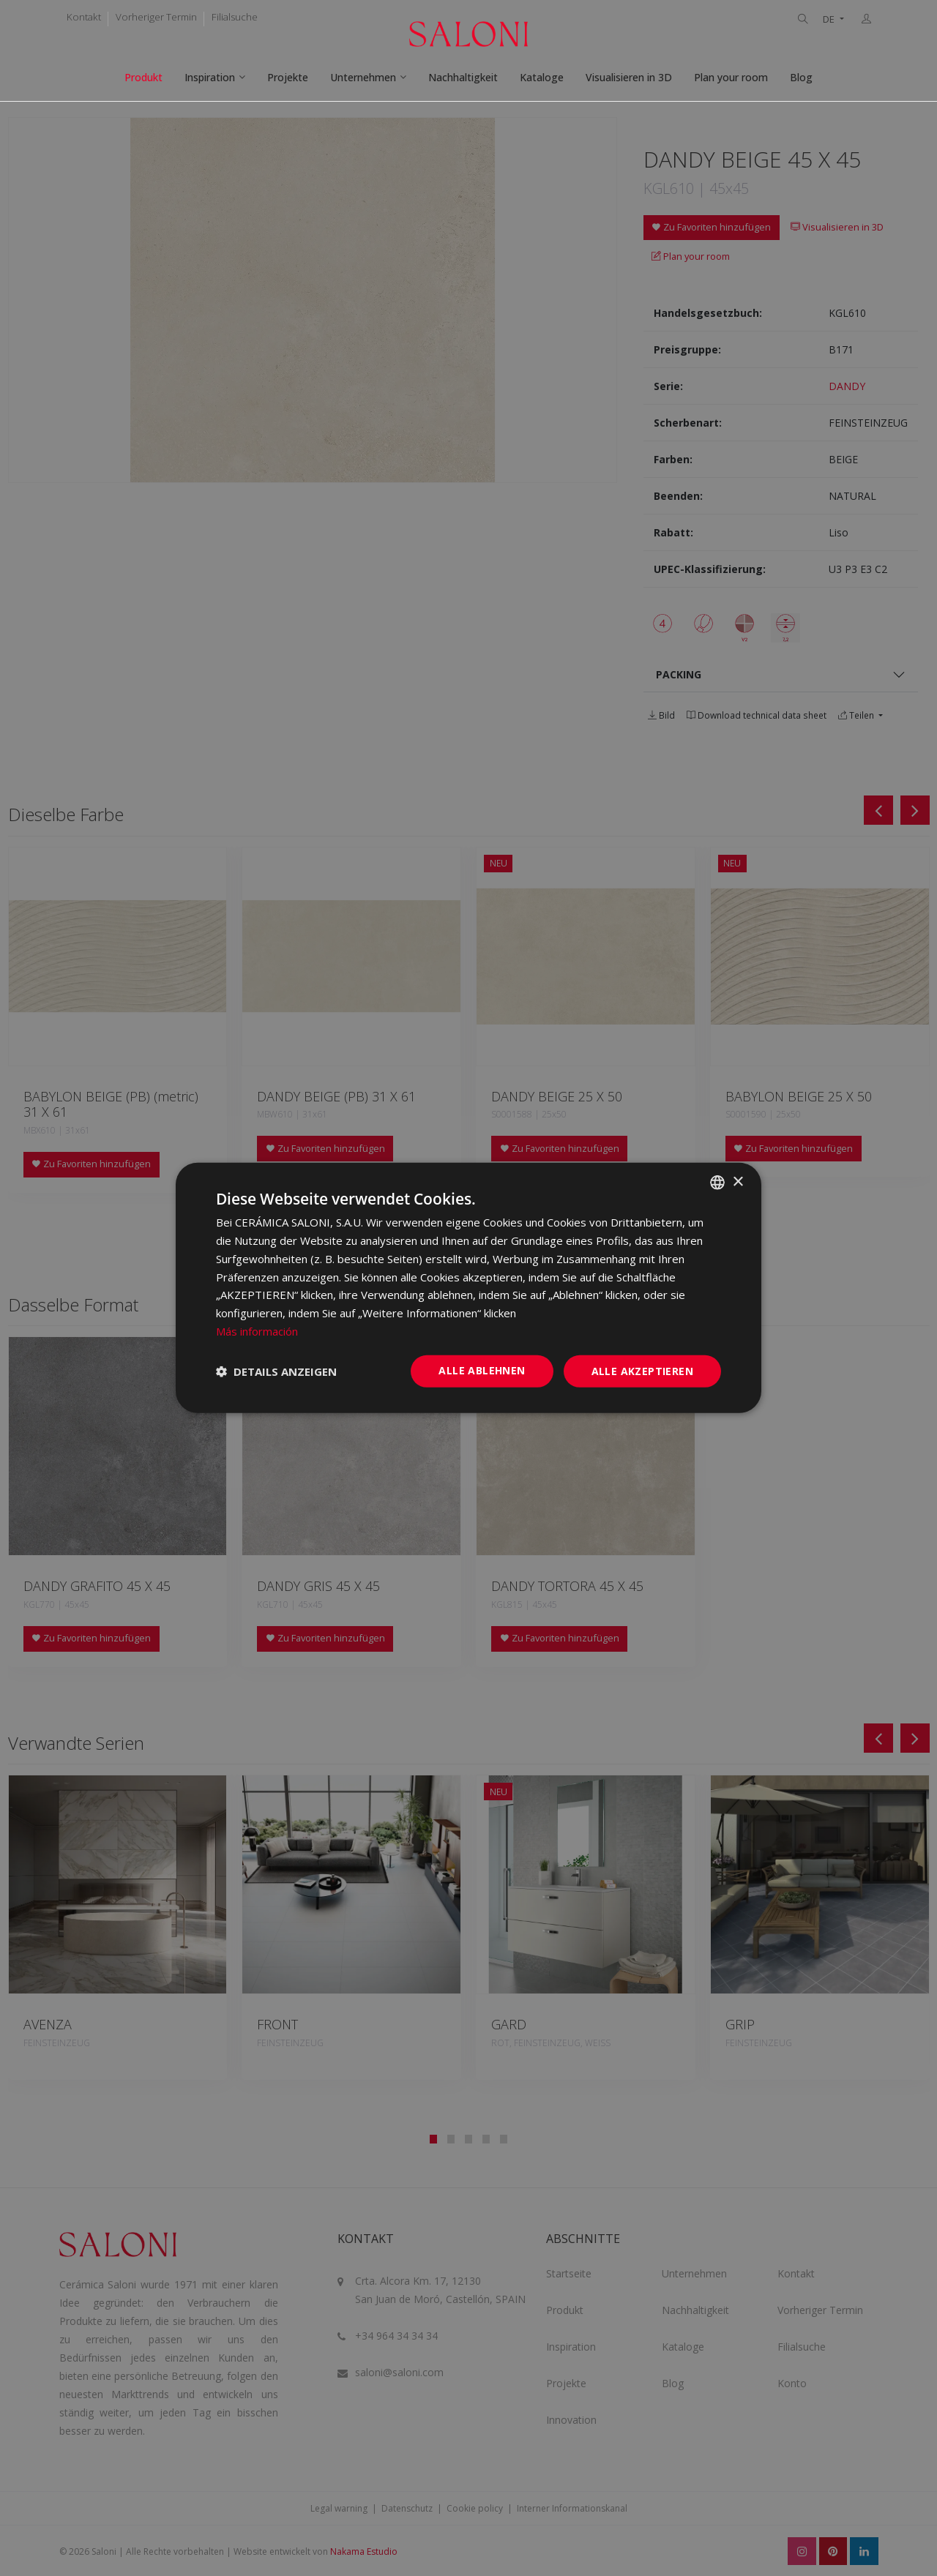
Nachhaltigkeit (463, 77)
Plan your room (731, 77)
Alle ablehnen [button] (481, 1370)
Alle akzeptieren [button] (642, 1370)
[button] (276, 1371)
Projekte (287, 77)
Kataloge (542, 77)
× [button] (737, 1181)
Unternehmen (363, 77)
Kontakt (84, 16)
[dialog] (468, 1288)
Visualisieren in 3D (629, 77)
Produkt (143, 77)
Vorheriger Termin (156, 16)
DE (830, 19)
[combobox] (717, 1182)
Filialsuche (235, 16)
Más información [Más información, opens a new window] (257, 1331)
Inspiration (209, 77)
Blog (801, 77)
